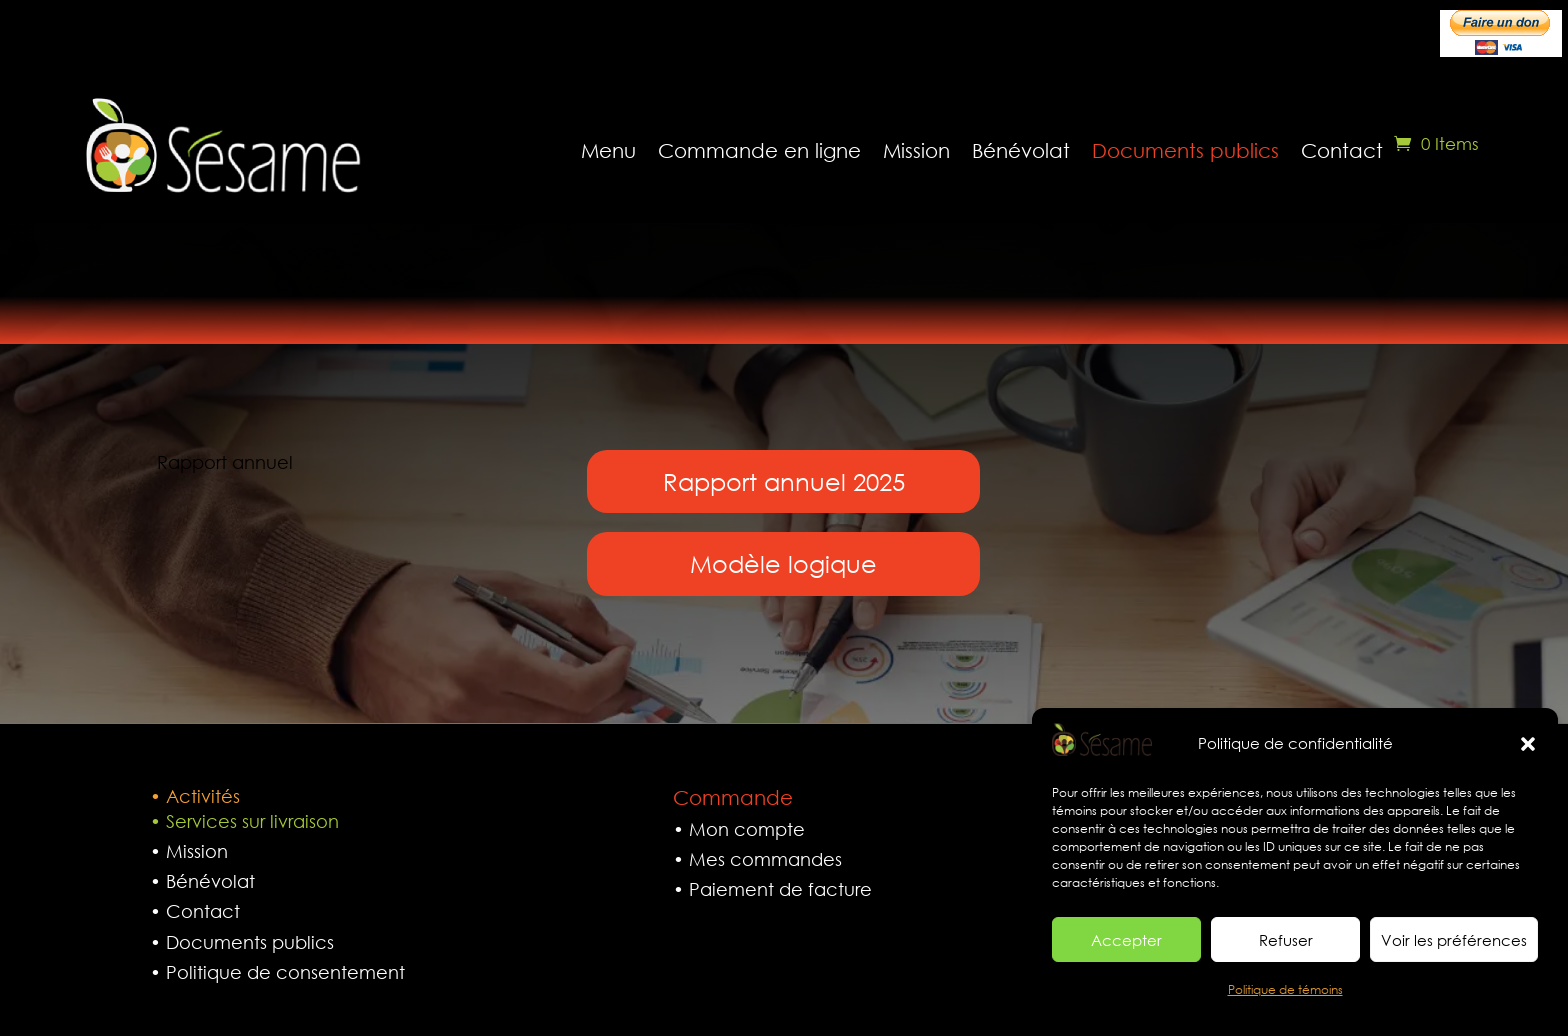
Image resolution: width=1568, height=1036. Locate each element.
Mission (916, 150)
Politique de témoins (1285, 989)
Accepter (1126, 940)
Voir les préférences (1454, 940)
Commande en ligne (759, 150)
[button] (1528, 744)
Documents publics (1185, 150)
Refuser (1286, 940)
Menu (608, 150)
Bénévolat (1021, 150)
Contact (1342, 150)
